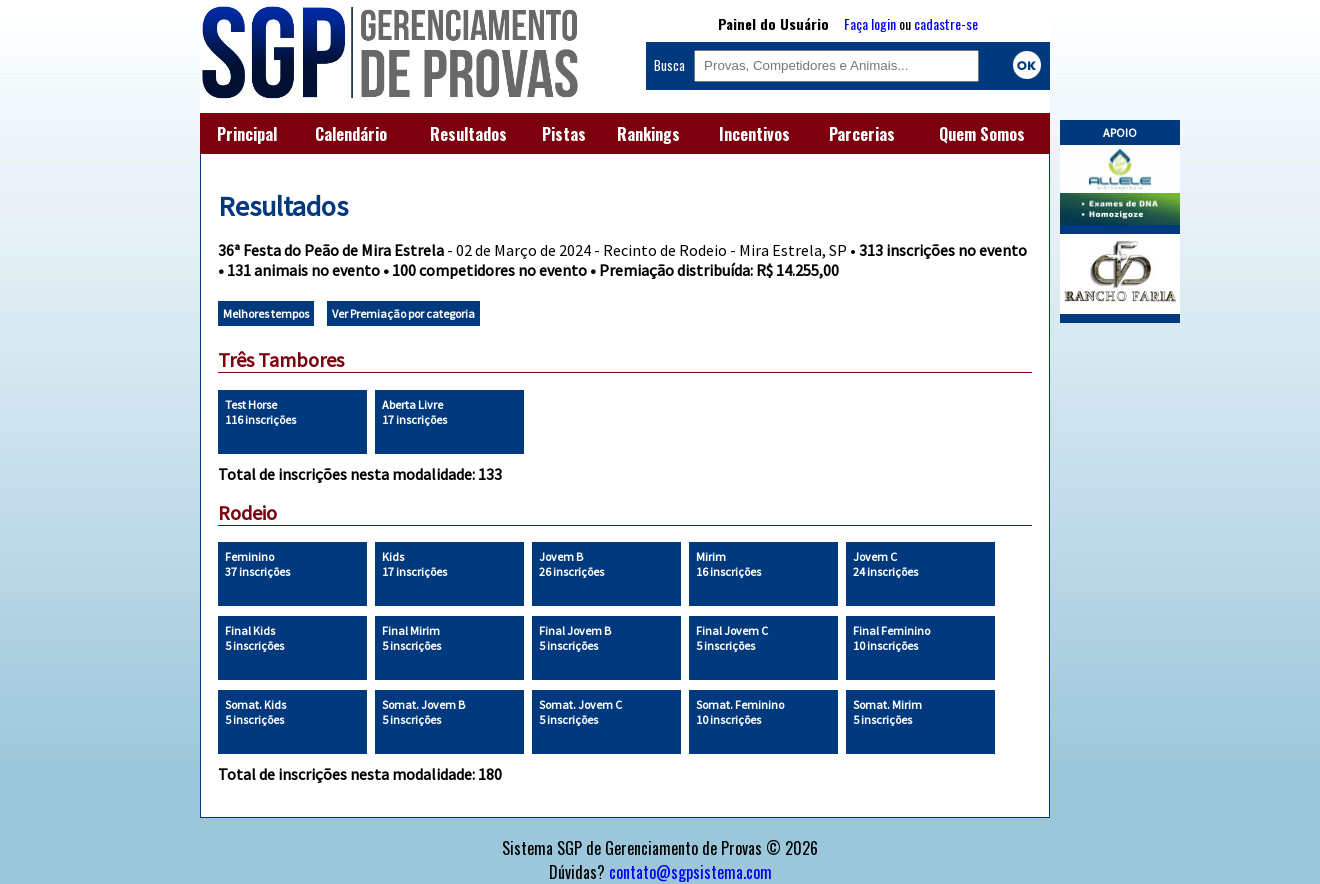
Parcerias (862, 134)
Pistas (564, 134)
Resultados (468, 134)
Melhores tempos (266, 313)
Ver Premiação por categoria (403, 313)
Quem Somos (982, 134)
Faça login (870, 23)
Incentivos (754, 134)
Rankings (648, 134)
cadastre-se (946, 23)
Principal (247, 134)
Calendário (351, 134)
